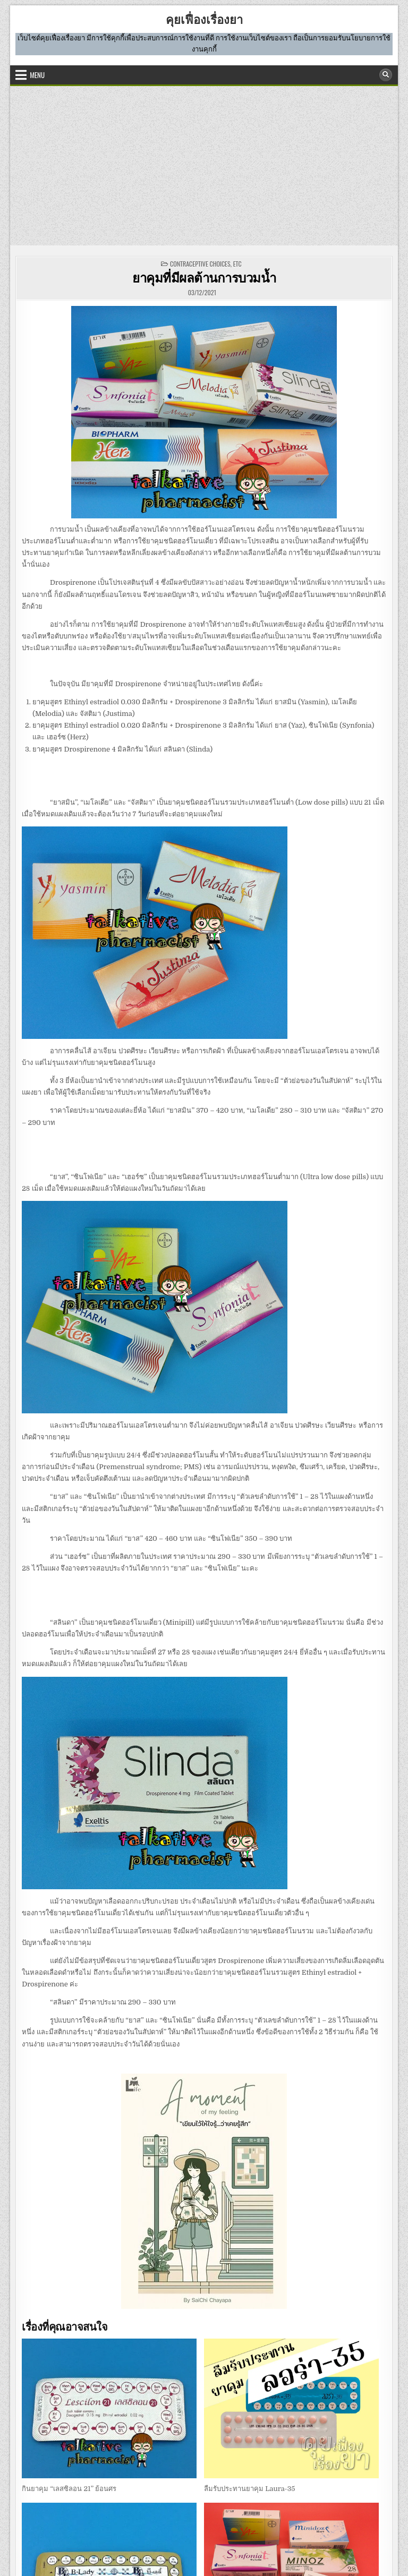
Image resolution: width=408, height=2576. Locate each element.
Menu (37, 75)
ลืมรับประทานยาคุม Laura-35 (249, 2489)
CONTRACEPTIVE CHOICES (200, 263)
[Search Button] (385, 75)
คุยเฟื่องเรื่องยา (204, 19)
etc (237, 263)
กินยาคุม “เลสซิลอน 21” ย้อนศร (69, 2489)
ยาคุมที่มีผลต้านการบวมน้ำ (204, 277)
